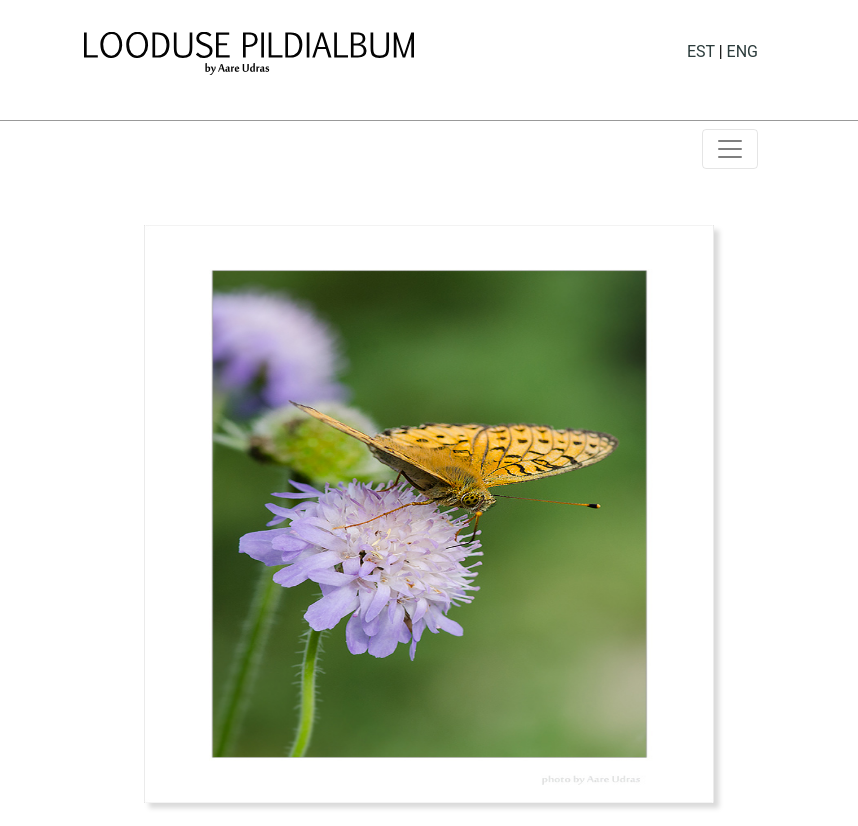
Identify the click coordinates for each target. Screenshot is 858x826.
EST (701, 51)
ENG (742, 51)
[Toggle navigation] (730, 149)
